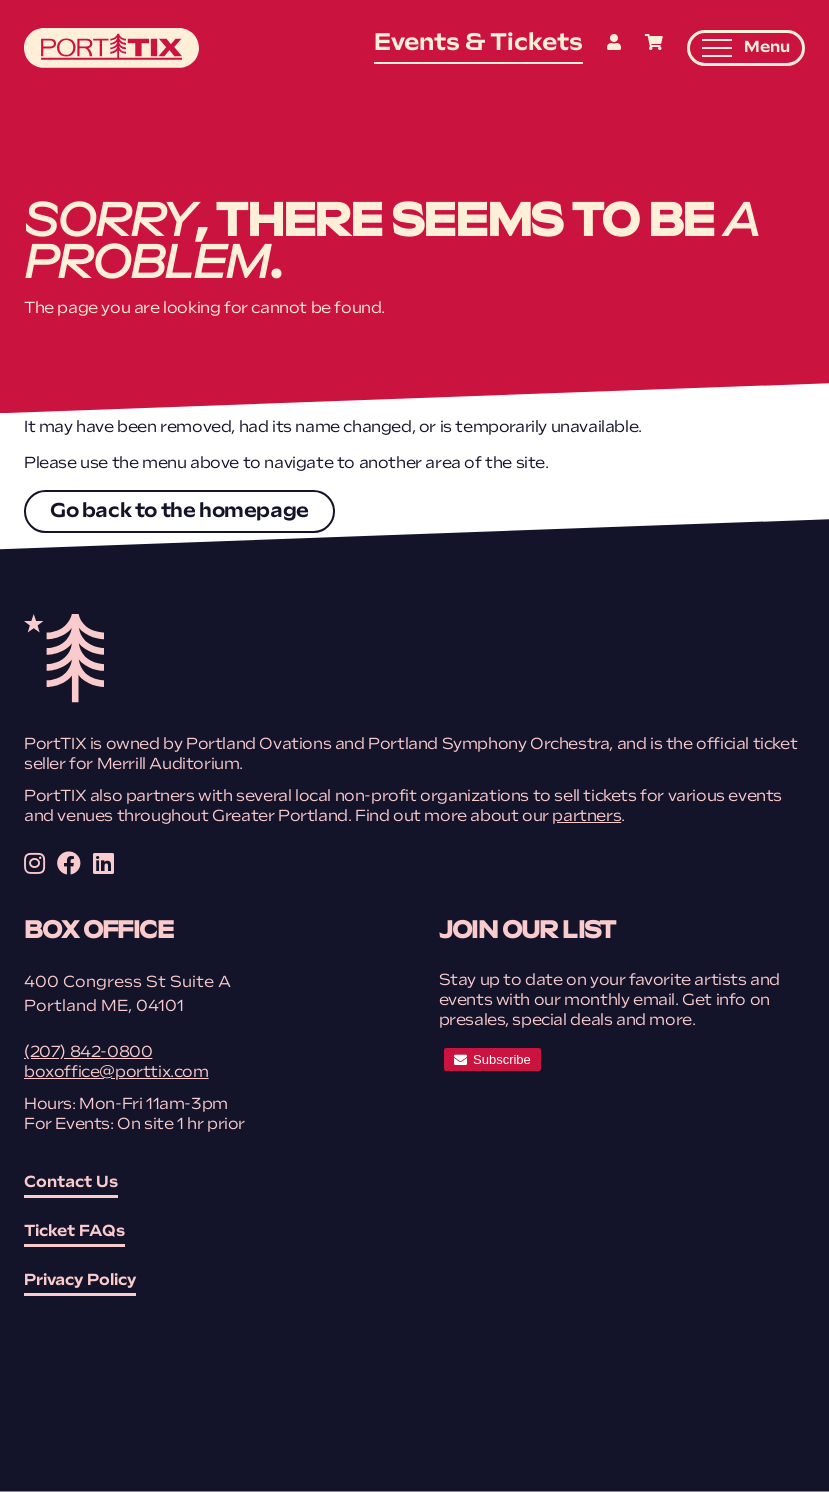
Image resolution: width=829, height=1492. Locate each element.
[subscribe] (492, 1059)
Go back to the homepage (179, 512)
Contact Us (71, 1183)
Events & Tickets (478, 44)
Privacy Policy (80, 1281)
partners (586, 817)
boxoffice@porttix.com (116, 1073)
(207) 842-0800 (88, 1053)
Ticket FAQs (74, 1232)
